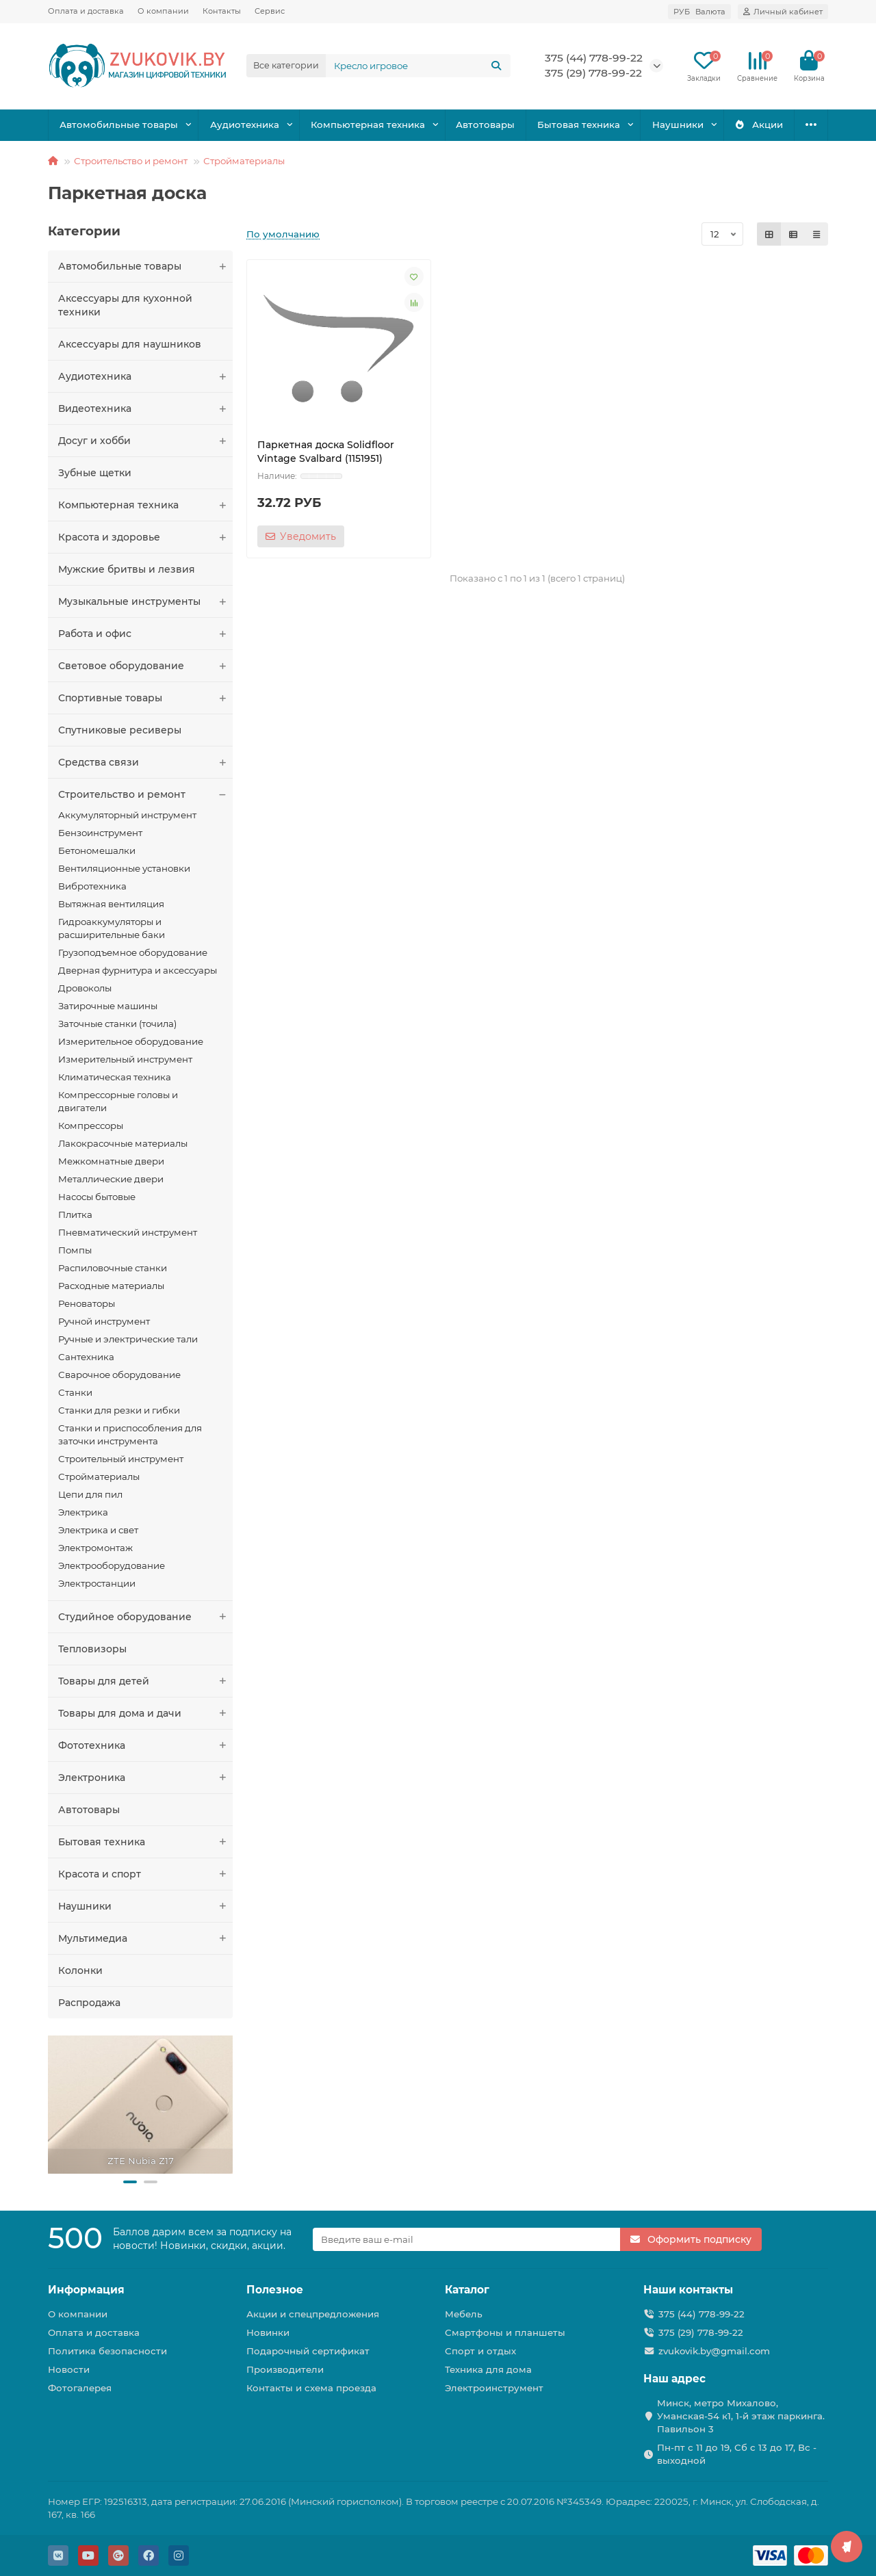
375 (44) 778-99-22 (594, 57)
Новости (69, 2369)
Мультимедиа (145, 1938)
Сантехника (86, 1356)
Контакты (222, 11)
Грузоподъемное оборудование (132, 952)
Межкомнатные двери (111, 1161)
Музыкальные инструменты (145, 601)
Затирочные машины (107, 1005)
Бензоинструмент (100, 832)
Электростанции (97, 1583)
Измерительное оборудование (130, 1041)
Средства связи (145, 762)
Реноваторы (86, 1303)
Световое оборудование (145, 665)
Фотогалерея (80, 2387)
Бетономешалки (97, 850)
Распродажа (89, 2002)
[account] (783, 11)
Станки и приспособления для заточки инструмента (130, 1434)
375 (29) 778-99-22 (593, 72)
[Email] (467, 2239)
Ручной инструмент (104, 1321)
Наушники (678, 124)
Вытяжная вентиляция (111, 903)
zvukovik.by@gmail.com (714, 2350)
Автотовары (485, 124)
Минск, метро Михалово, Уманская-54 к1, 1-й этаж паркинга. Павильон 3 (741, 2415)
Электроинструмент (494, 2387)
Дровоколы (85, 988)
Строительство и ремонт (131, 160)
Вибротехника (92, 886)
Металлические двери (111, 1178)
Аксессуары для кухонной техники (125, 305)
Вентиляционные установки (124, 868)
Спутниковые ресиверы (119, 730)
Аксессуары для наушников (129, 344)
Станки (75, 1392)
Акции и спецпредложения (312, 2313)
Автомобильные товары (119, 124)
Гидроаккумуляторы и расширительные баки (111, 928)
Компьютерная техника (368, 124)
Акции (759, 124)
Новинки (267, 2332)
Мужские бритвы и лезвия (126, 569)
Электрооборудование (111, 1565)
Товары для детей (145, 1681)
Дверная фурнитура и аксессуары (137, 970)
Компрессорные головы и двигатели (118, 1101)
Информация (86, 2289)
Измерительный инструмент (125, 1059)
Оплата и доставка (86, 11)
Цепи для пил (90, 1494)
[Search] (418, 65)
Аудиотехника (244, 124)
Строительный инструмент (120, 1458)
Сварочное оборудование (119, 1374)
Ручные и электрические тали (128, 1338)
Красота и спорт (145, 1874)
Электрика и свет (98, 1529)
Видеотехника (145, 408)
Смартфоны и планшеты (505, 2332)
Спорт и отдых (480, 2350)
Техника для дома (488, 2369)
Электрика (83, 1512)
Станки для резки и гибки (119, 1410)
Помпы (75, 1250)
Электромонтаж (95, 1547)
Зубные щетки (94, 473)
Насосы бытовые (97, 1196)
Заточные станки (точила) (117, 1023)
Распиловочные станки (112, 1267)
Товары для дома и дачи (145, 1713)
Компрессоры (90, 1125)
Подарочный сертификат (308, 2350)
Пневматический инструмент (127, 1232)
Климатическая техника (114, 1076)
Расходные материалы (111, 1285)
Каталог (467, 2289)
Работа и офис (145, 633)
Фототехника (145, 1745)
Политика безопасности (107, 2350)
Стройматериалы (244, 160)
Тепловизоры (92, 1649)
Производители (285, 2369)
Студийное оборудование (145, 1616)
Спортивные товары (145, 698)
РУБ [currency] (699, 11)
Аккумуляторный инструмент (127, 814)
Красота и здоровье (145, 537)
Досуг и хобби (145, 440)
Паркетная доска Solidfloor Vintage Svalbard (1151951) (325, 452)
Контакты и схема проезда (311, 2387)
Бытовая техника (578, 124)
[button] (130, 2182)
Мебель (463, 2313)
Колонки (80, 1970)
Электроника (145, 1777)
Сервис (270, 11)
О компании (163, 11)
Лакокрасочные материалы (123, 1143)
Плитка (75, 1214)
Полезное (274, 2289)
